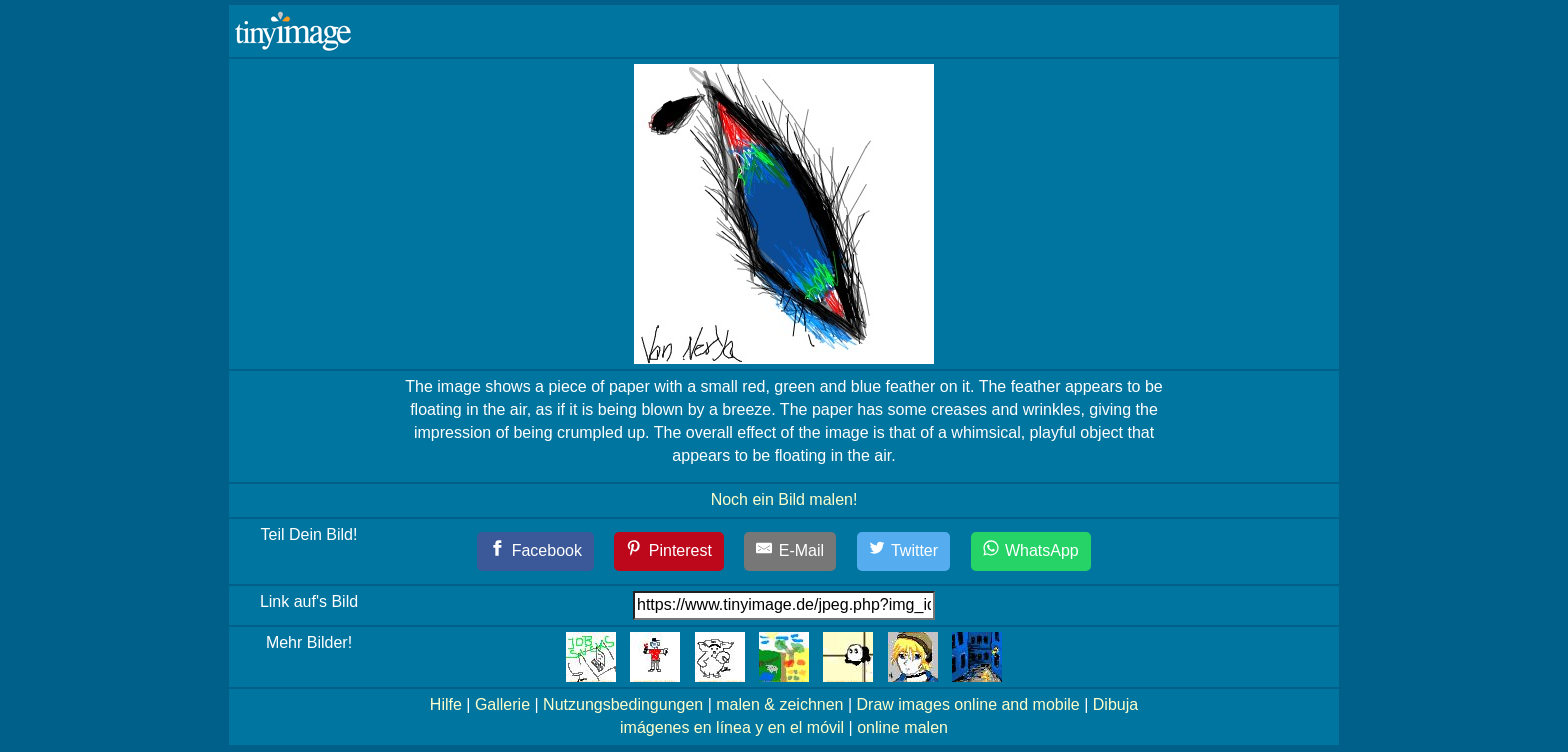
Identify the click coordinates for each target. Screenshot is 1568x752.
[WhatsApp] (1031, 551)
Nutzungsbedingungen (623, 704)
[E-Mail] (790, 551)
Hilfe (446, 704)
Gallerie (502, 704)
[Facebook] (535, 551)
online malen (902, 727)
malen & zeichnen (779, 704)
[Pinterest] (669, 551)
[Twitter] (904, 551)
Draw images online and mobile (968, 704)
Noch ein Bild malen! (784, 499)
